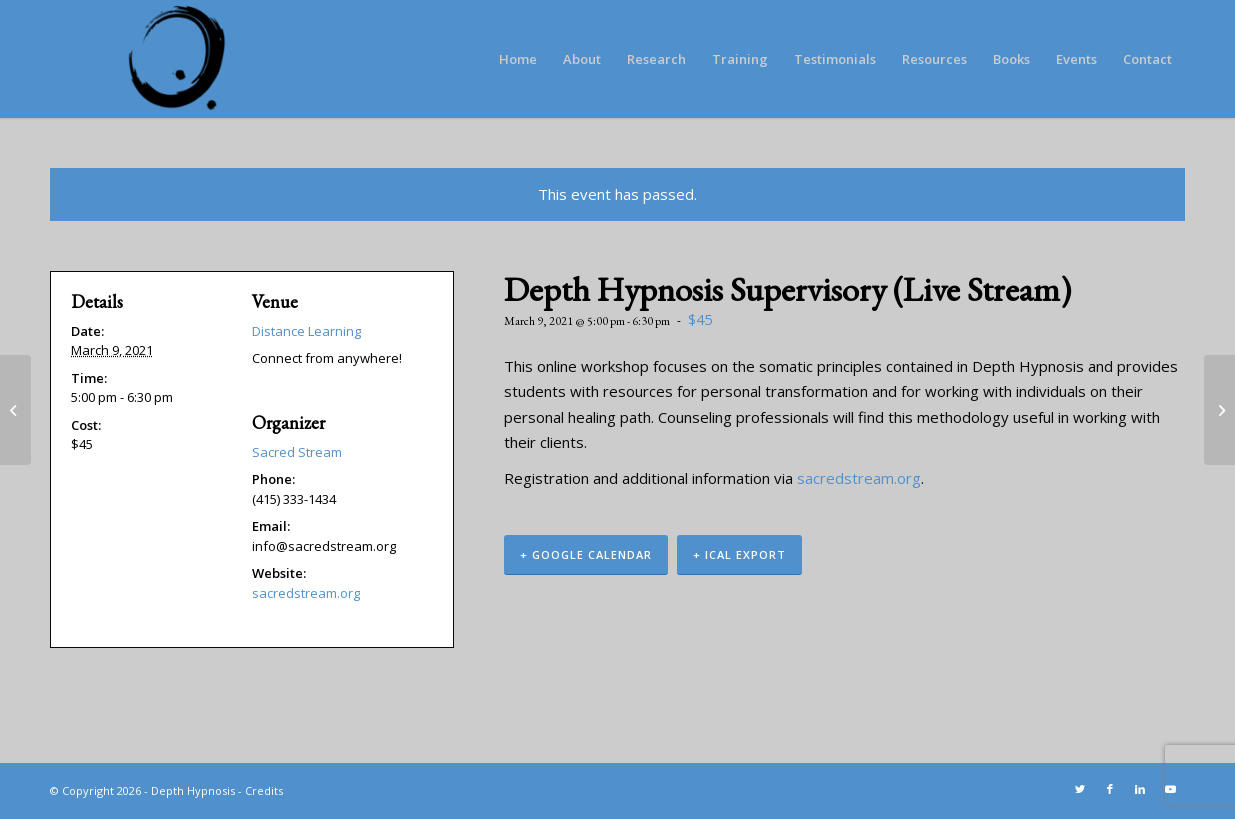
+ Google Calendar (586, 554)
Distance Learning (306, 331)
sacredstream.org (859, 478)
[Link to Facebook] (1110, 789)
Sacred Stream (297, 452)
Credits (264, 790)
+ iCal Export (739, 554)
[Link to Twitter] (1080, 789)
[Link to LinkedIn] (1140, 789)
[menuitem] (518, 59)
